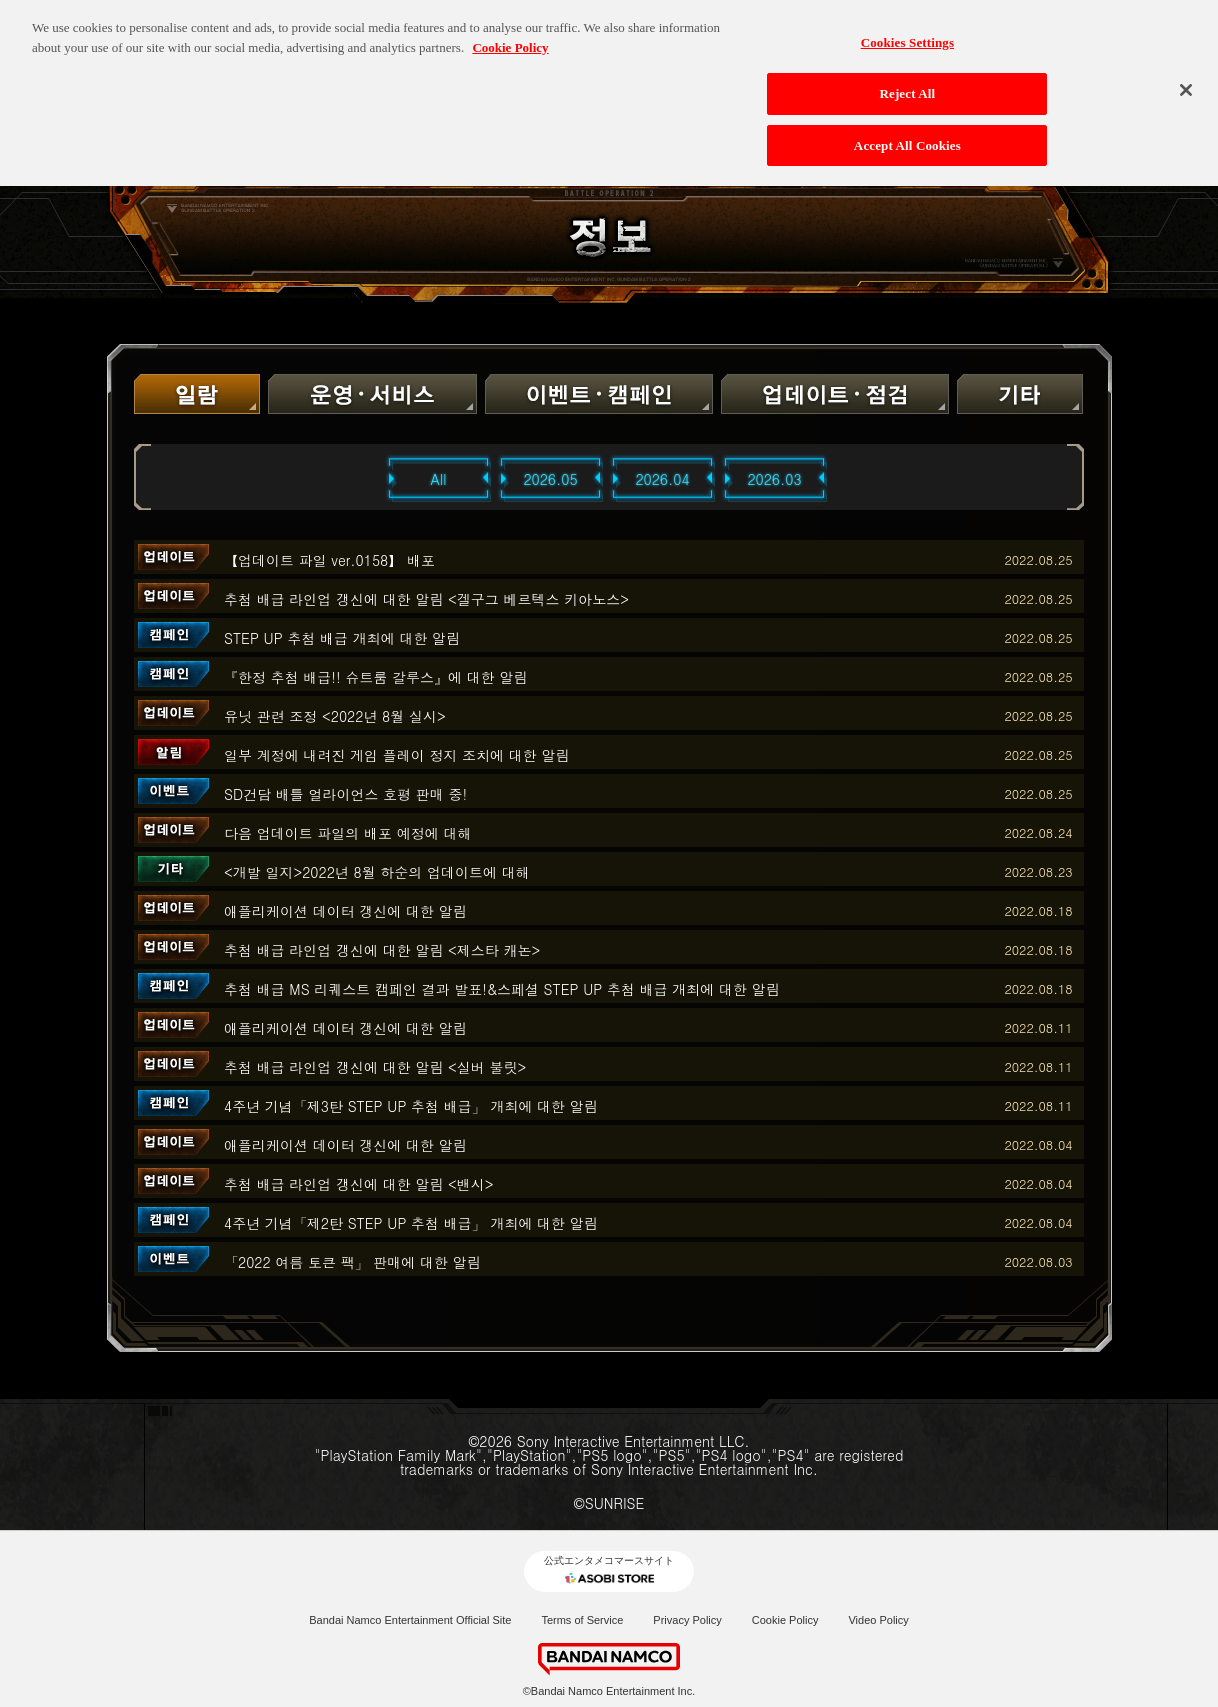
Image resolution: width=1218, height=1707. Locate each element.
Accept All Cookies (907, 135)
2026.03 (774, 479)
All (439, 479)
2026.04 (662, 479)
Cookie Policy (785, 1620)
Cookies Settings (907, 32)
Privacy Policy (687, 1620)
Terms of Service (582, 1620)
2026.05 (550, 479)
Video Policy (878, 1620)
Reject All (907, 83)
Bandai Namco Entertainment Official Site (410, 1620)
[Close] (1186, 80)
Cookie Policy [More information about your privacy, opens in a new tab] (510, 37)
